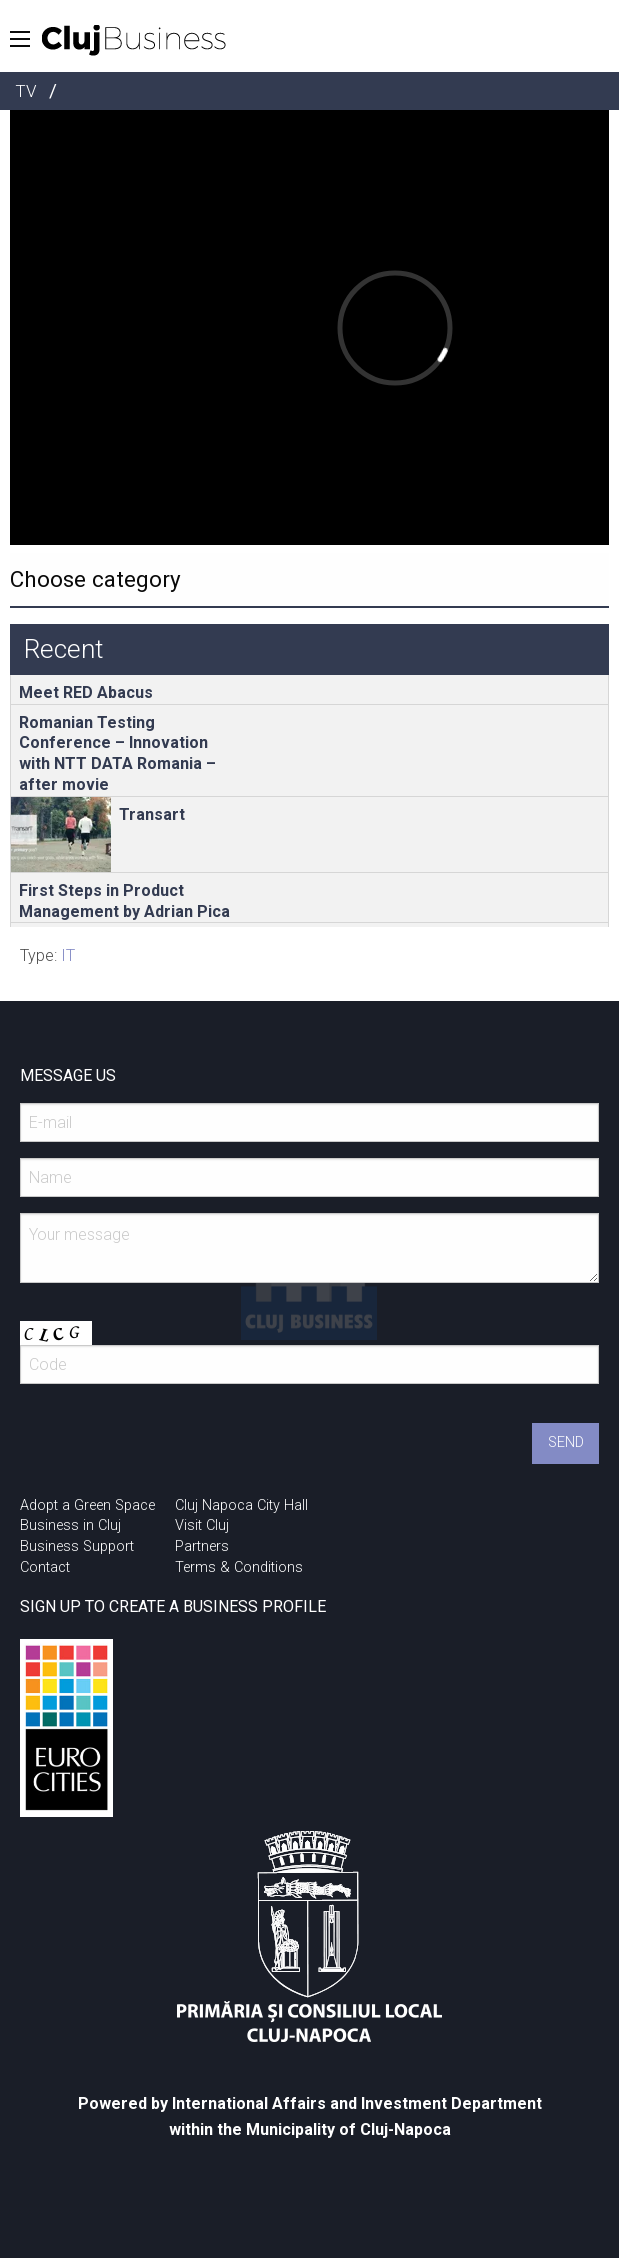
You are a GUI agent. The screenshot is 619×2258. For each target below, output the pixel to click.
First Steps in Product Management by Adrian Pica (124, 901)
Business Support (77, 1546)
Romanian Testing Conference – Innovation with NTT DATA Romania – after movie (117, 753)
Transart (152, 814)
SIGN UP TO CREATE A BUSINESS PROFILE (173, 1606)
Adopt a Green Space (87, 1505)
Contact (45, 1567)
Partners (202, 1546)
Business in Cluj (70, 1525)
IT (68, 955)
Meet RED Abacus (86, 692)
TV (25, 91)
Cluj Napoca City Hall (241, 1505)
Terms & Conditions (239, 1567)
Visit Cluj (202, 1525)
